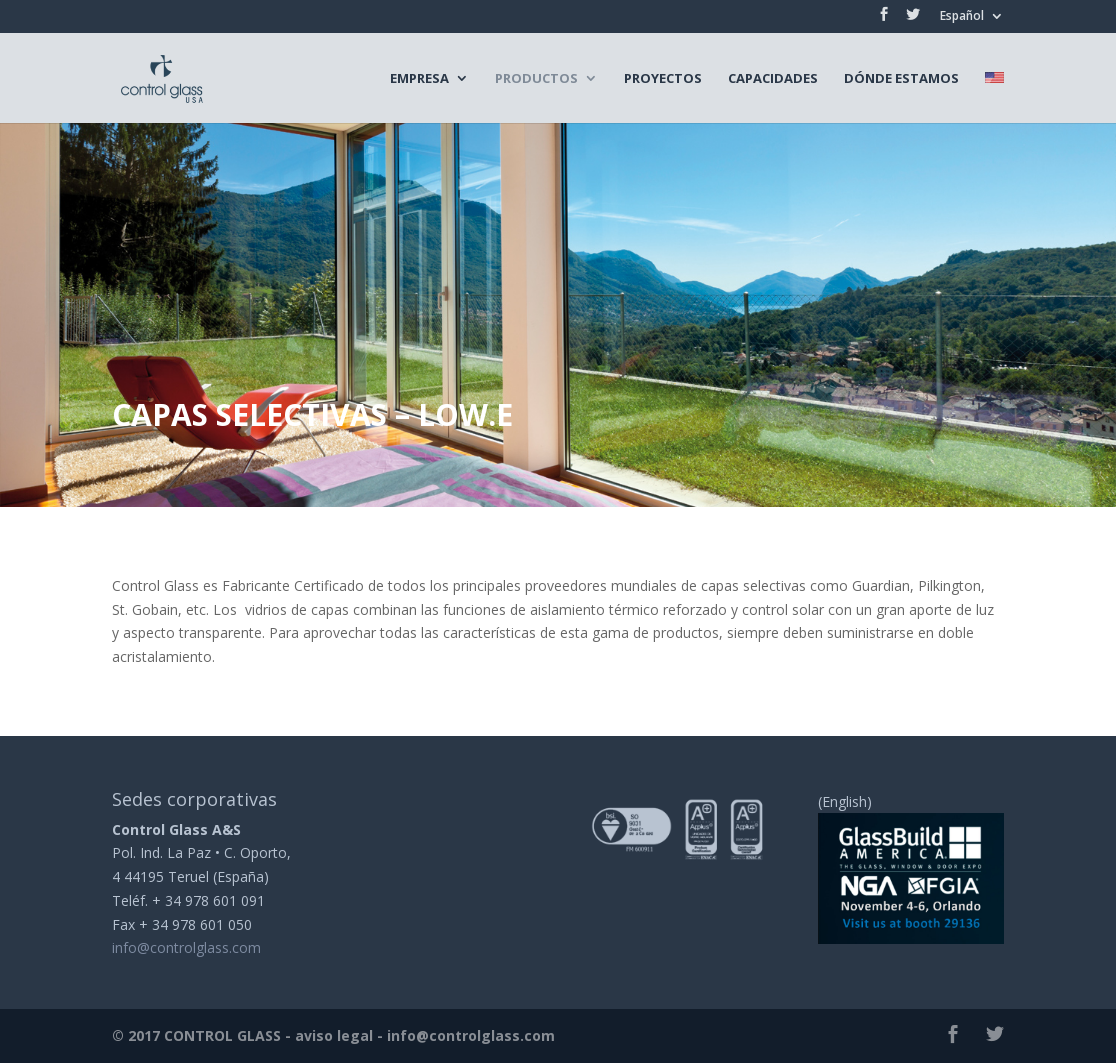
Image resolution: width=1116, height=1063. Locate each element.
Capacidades (773, 79)
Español (962, 17)
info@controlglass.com (186, 947)
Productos (536, 79)
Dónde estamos (901, 79)
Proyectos (663, 79)
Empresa (419, 79)
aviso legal (334, 1035)
